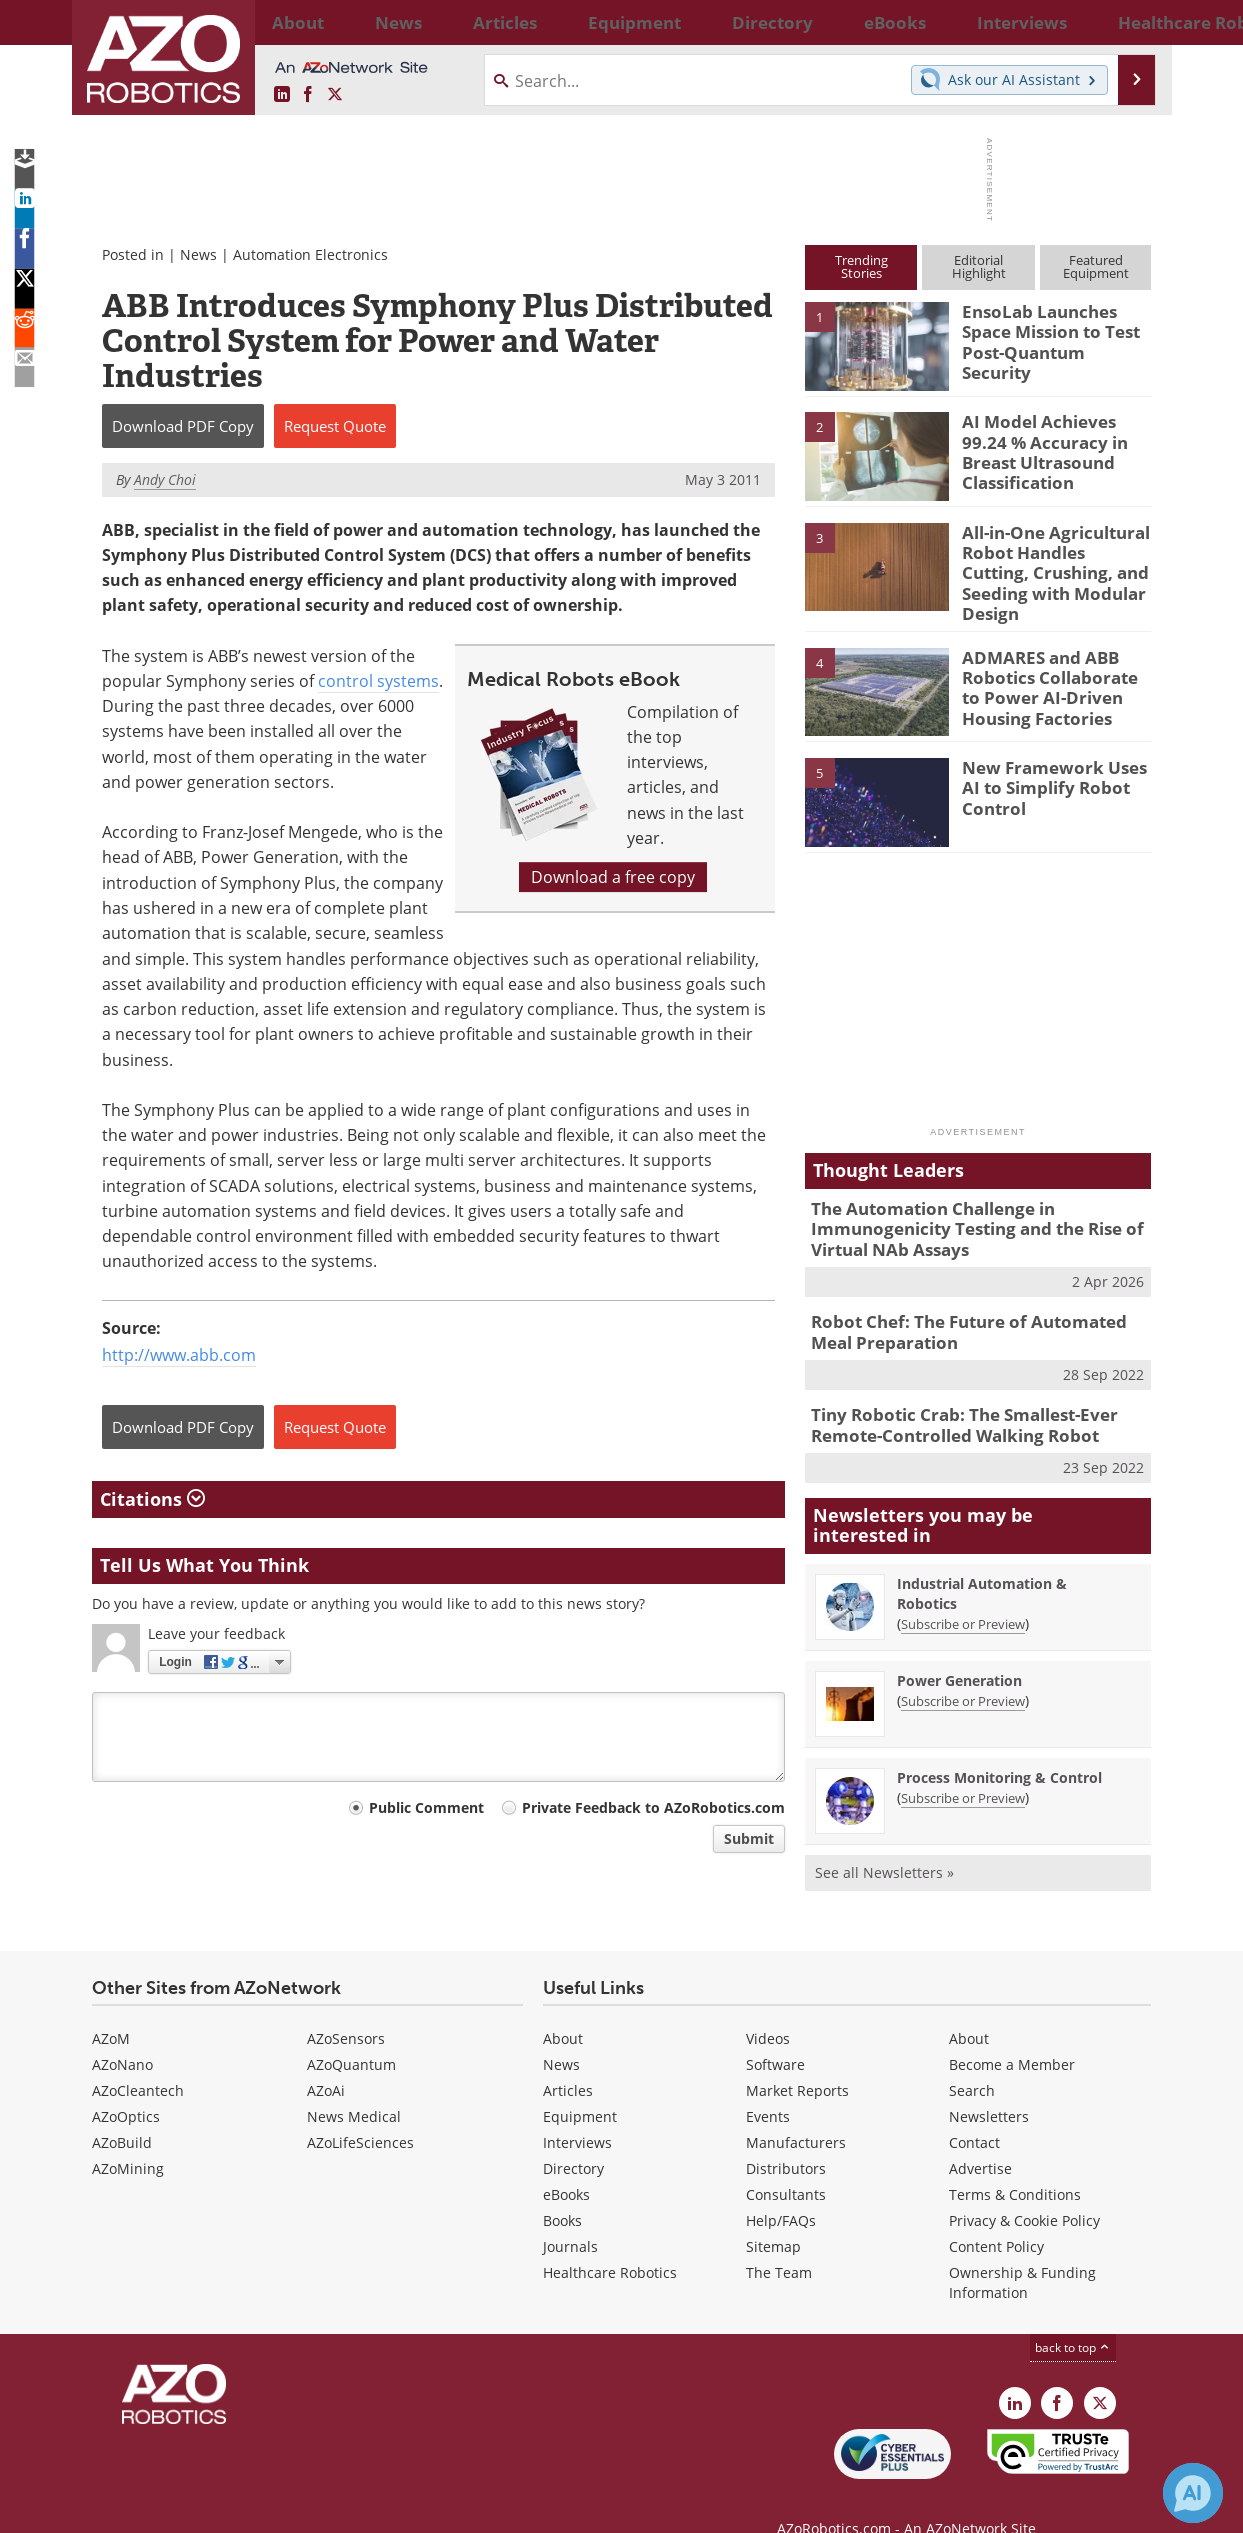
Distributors (786, 2136)
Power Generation (959, 1648)
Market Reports (797, 2058)
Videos (768, 2006)
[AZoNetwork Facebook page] (308, 95)
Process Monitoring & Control (999, 1745)
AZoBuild (122, 2110)
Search (972, 2058)
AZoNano (122, 2032)
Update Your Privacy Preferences (243, 2507)
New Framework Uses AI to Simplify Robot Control (1052, 770)
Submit (749, 1838)
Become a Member (1012, 2032)
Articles (568, 2058)
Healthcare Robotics (610, 2240)
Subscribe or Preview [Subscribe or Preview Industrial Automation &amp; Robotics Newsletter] (963, 1592)
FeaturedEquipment (1096, 266)
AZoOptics (126, 2084)
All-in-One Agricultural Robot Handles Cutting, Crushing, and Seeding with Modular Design (1049, 559)
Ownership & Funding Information (1022, 2250)
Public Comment (426, 1807)
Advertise (980, 2136)
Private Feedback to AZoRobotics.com (653, 1807)
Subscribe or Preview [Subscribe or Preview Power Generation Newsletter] (963, 1669)
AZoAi (326, 2058)
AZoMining (128, 2136)
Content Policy (996, 2214)
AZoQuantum (351, 2032)
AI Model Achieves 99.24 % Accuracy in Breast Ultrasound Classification (1052, 448)
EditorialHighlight (979, 266)
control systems (378, 681)
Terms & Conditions (1015, 2162)
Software (775, 2032)
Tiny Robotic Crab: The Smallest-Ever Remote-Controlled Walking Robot (950, 1397)
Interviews (577, 2110)
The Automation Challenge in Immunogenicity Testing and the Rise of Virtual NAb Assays (961, 1211)
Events (768, 2084)
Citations (152, 1499)
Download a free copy (613, 877)
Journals (570, 2214)
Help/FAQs (781, 2188)
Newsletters (989, 2084)
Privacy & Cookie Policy (1024, 2188)
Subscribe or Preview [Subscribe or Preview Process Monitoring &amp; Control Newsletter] (963, 1766)
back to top (1073, 2315)
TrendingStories (861, 266)
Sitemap (773, 2214)
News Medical (354, 2084)
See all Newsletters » (884, 1840)
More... (1129, 22)
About (563, 2006)
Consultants (786, 2162)
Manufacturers (796, 2110)
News (198, 254)
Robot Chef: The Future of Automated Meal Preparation (973, 1308)
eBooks (566, 2162)
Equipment (580, 2084)
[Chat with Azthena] (1193, 2493)
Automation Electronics (310, 254)
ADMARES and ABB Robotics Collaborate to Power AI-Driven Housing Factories (1055, 669)
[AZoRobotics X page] (335, 95)
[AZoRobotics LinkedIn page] (282, 95)
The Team (779, 2240)
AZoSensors (346, 2006)
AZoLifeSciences (360, 2110)
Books (562, 2188)
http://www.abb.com (179, 1355)
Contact (974, 2110)
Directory (573, 2136)
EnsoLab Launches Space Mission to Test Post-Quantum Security (1054, 329)
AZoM (111, 2006)
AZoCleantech (138, 2058)
